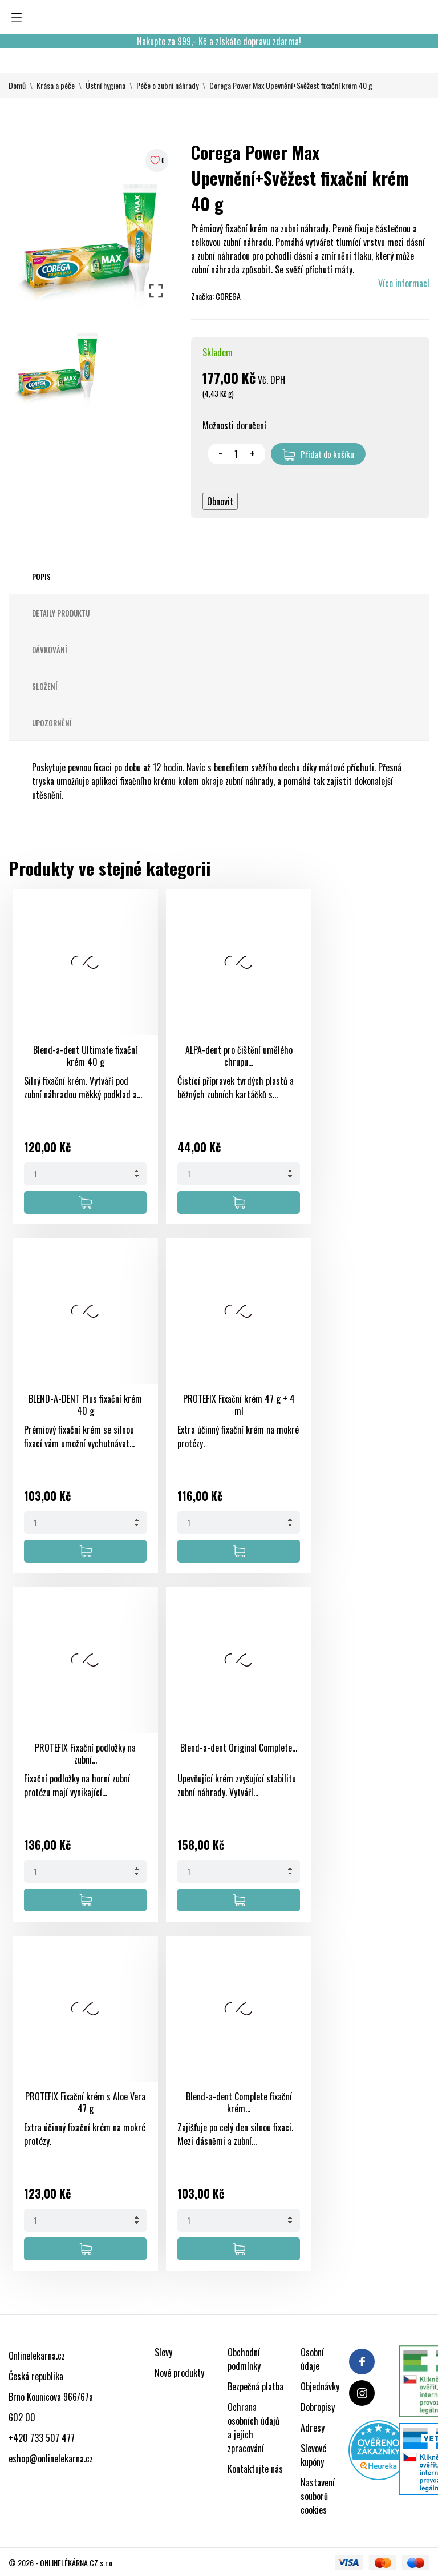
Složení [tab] (45, 686)
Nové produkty (179, 2373)
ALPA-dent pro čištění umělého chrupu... (239, 1056)
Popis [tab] (41, 576)
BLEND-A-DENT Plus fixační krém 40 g (85, 1405)
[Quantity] (85, 1173)
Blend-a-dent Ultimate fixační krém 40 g (85, 1056)
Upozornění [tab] (52, 722)
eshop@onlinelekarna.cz (51, 2458)
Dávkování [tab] (49, 649)
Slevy (163, 2352)
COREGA (228, 296)
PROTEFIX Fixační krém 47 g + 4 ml (239, 1405)
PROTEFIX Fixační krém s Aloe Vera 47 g (85, 2102)
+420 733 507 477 (42, 2438)
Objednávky (320, 2386)
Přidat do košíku (318, 454)
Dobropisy (318, 2407)
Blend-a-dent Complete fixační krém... (239, 2102)
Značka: (202, 296)
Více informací (403, 283)
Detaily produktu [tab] (61, 613)
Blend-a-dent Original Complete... (238, 1747)
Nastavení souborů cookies (318, 2496)
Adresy (313, 2427)
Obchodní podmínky (244, 2359)
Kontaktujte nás (255, 2469)
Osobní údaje (312, 2359)
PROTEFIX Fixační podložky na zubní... (85, 1753)
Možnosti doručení (234, 425)
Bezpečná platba (255, 2386)
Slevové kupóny (313, 2455)
